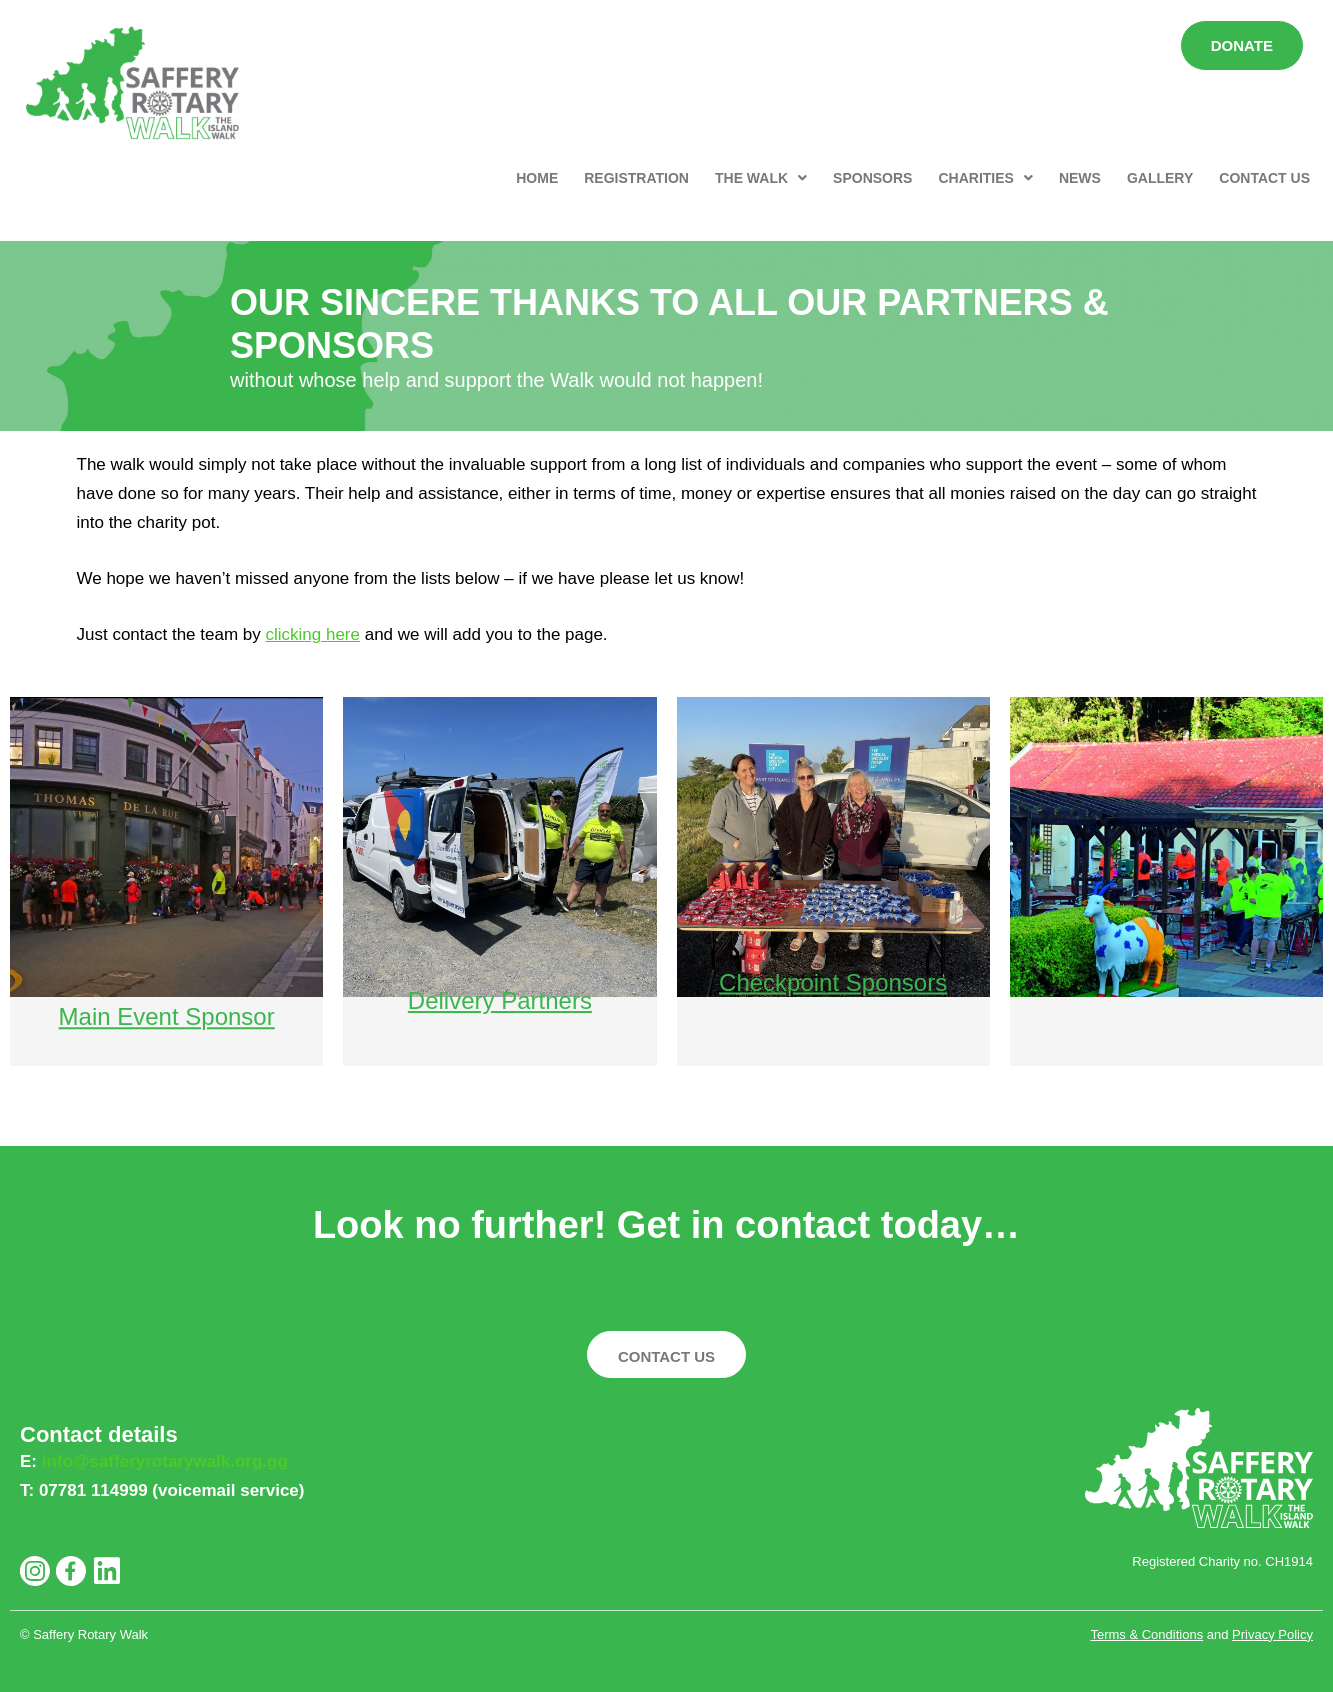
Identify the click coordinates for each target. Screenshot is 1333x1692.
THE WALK (761, 178)
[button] (761, 178)
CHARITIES (985, 178)
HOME (537, 178)
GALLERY (1160, 178)
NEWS (1080, 178)
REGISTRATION (636, 178)
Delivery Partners (500, 983)
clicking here (312, 634)
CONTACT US (1264, 178)
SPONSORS (872, 178)
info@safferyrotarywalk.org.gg (165, 1461)
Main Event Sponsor (167, 1000)
